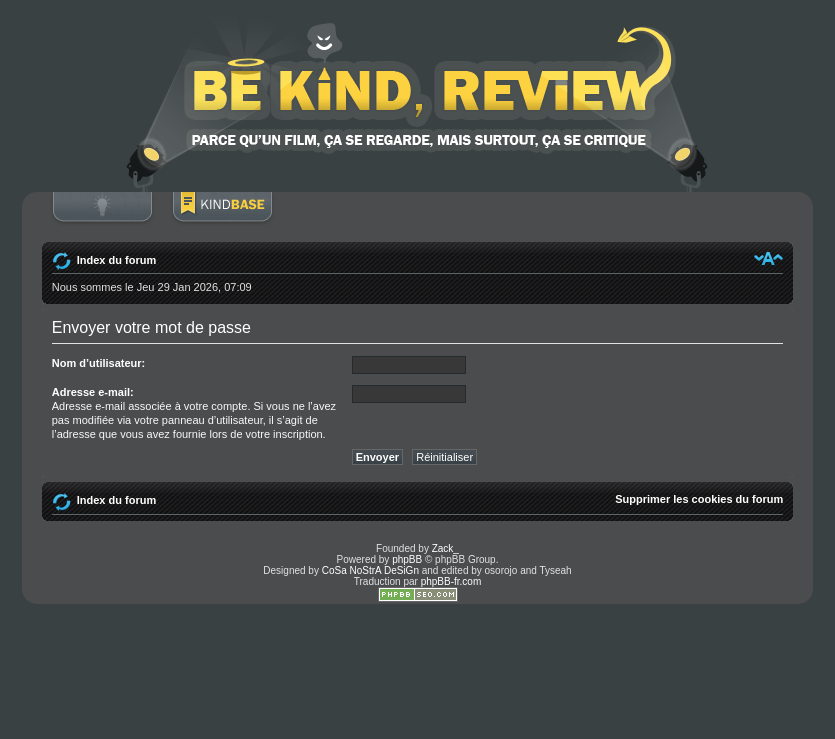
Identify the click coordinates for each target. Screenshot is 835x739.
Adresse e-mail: (93, 392)
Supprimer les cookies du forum (699, 499)
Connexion (102, 217)
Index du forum (116, 260)
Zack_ (445, 548)
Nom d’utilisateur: (99, 363)
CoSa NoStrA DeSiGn (370, 570)
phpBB (407, 559)
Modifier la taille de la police (768, 258)
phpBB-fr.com (451, 581)
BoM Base (222, 217)
